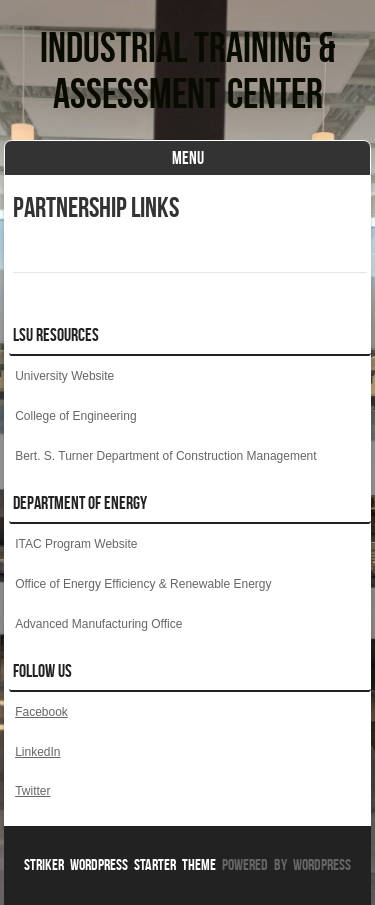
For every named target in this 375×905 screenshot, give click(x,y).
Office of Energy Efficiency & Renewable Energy (143, 584)
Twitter (32, 791)
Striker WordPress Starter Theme (120, 864)
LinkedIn (37, 752)
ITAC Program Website (76, 544)
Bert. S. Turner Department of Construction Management (165, 456)
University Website (64, 376)
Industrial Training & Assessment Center (187, 70)
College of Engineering (75, 416)
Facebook (41, 712)
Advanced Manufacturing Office (98, 624)
